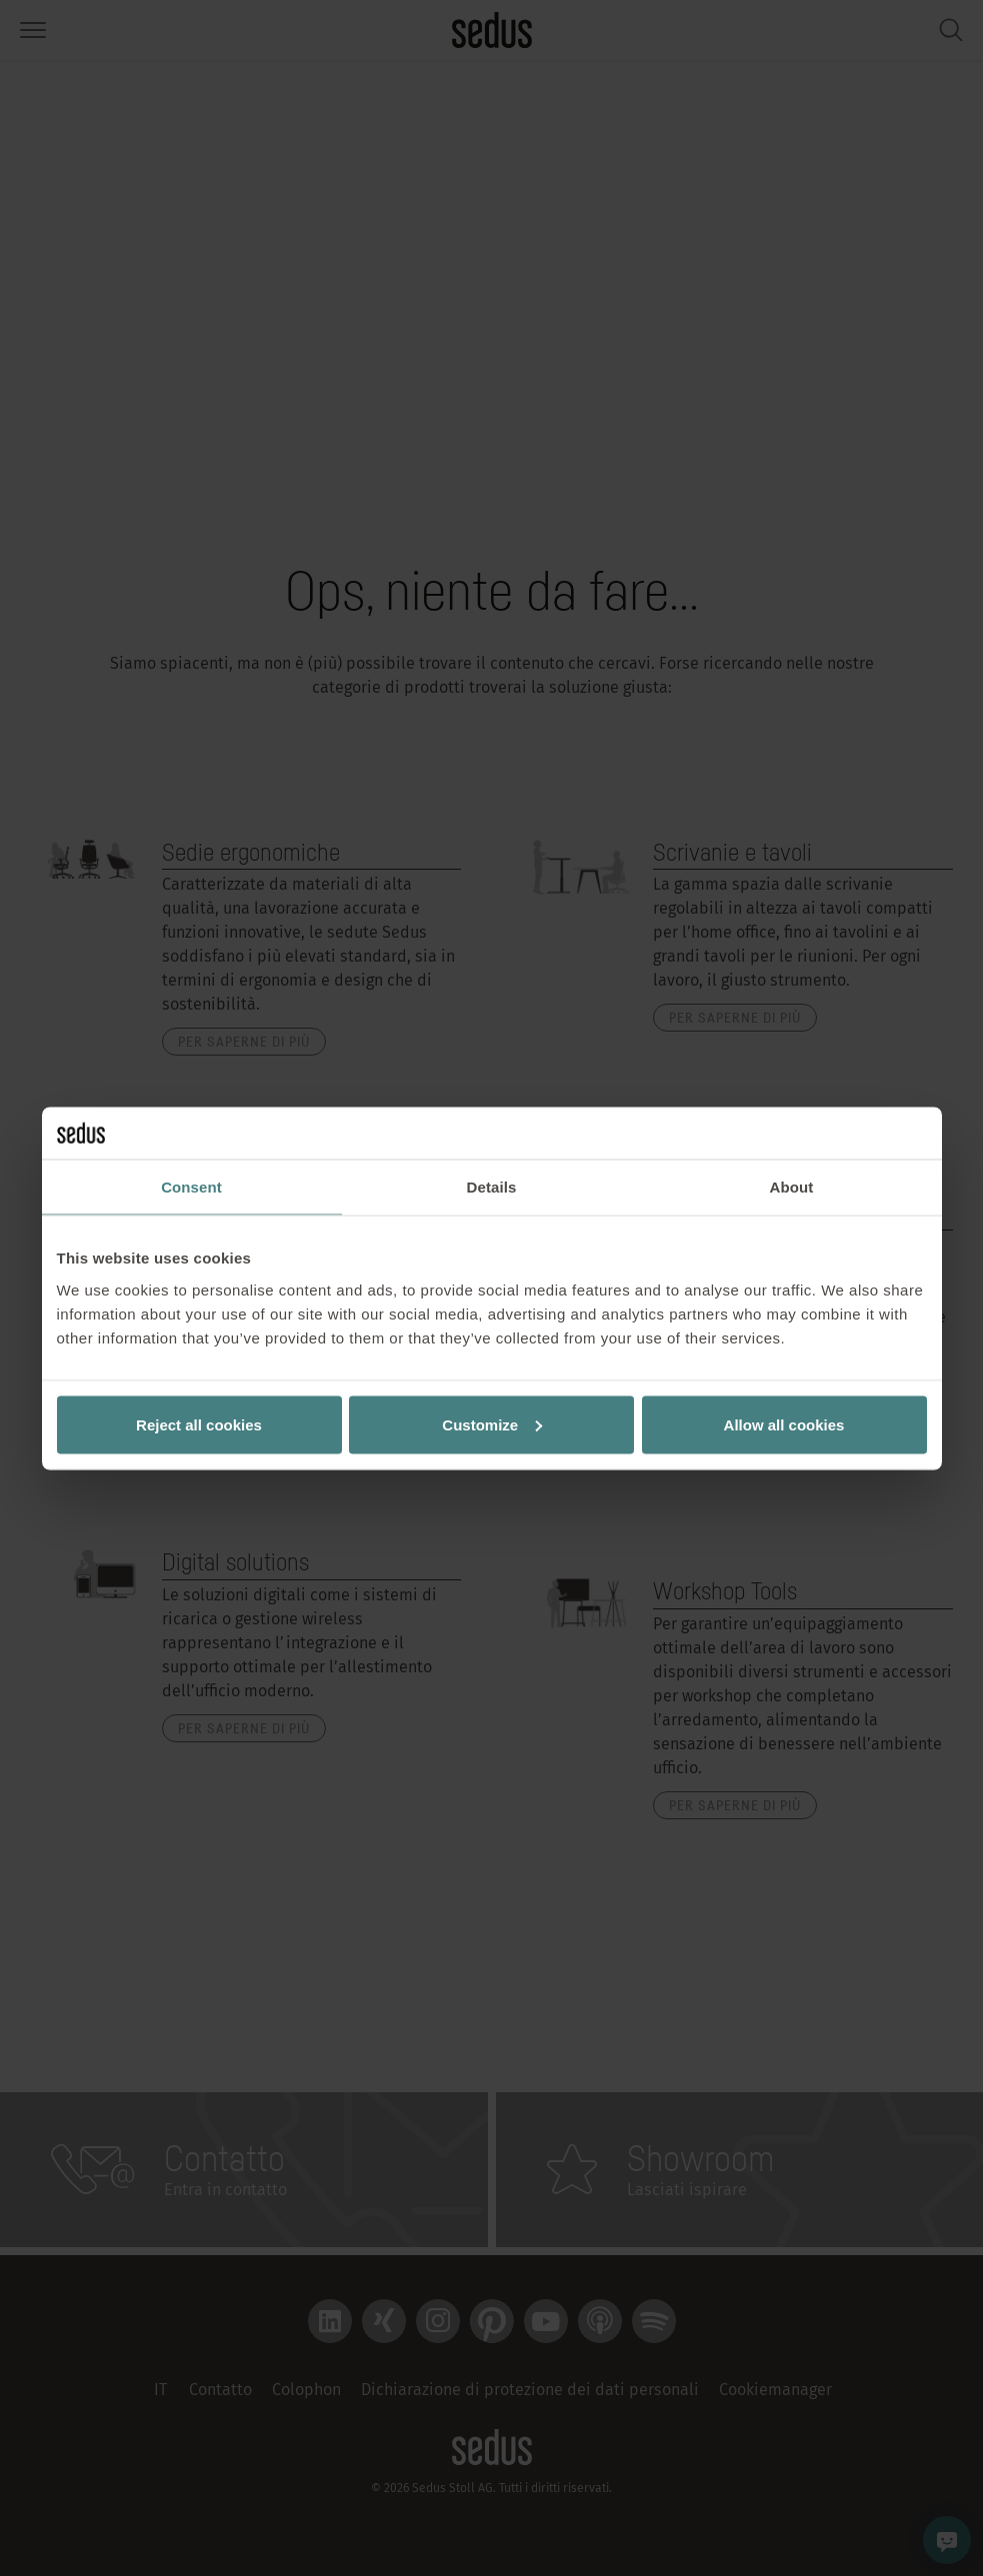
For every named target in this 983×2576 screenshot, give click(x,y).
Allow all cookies (784, 1423)
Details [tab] (492, 1187)
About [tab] (792, 1187)
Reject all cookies (199, 1423)
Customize (492, 1423)
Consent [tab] (191, 1187)
